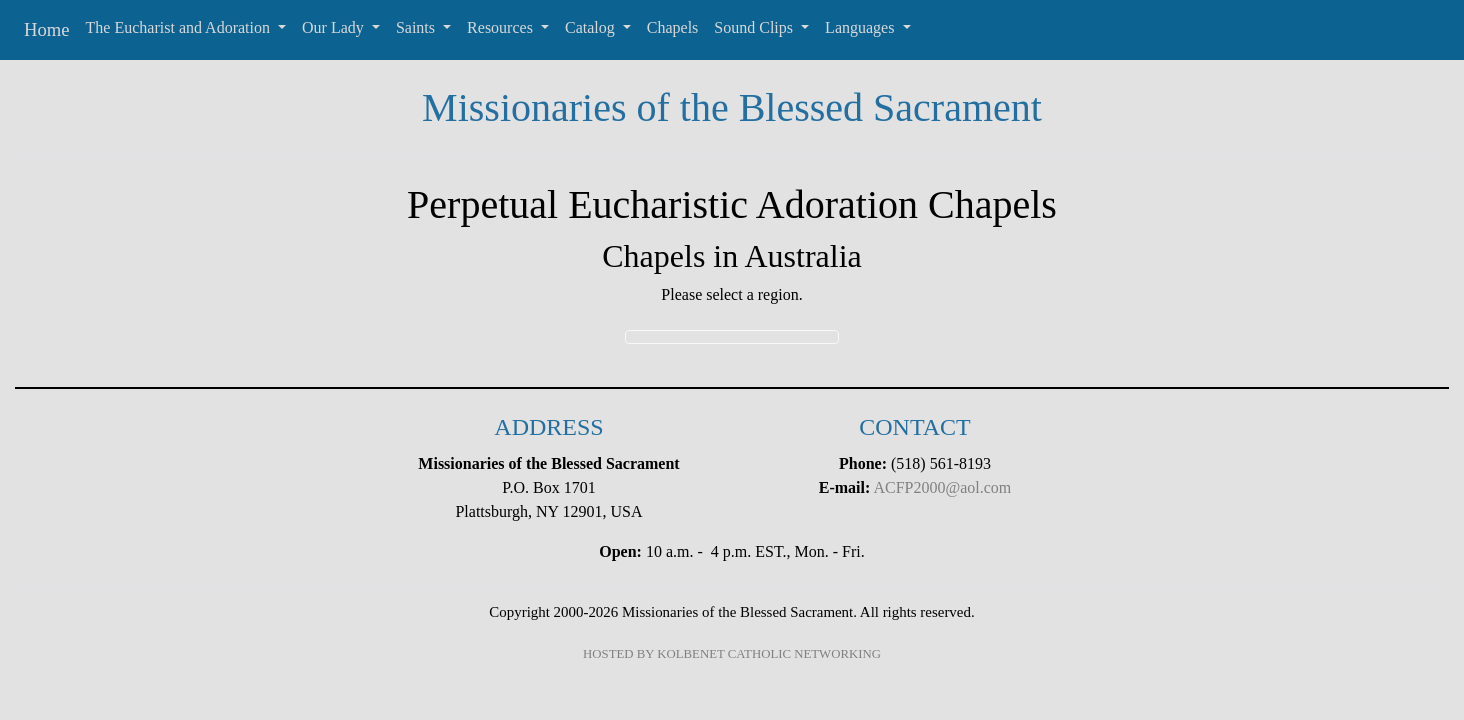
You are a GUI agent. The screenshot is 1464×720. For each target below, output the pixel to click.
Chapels (673, 27)
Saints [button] (417, 27)
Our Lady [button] (335, 27)
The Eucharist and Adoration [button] (180, 27)
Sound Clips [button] (755, 27)
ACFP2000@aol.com (942, 487)
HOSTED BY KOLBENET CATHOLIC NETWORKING (732, 654)
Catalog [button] (592, 27)
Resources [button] (502, 27)
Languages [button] (861, 27)
